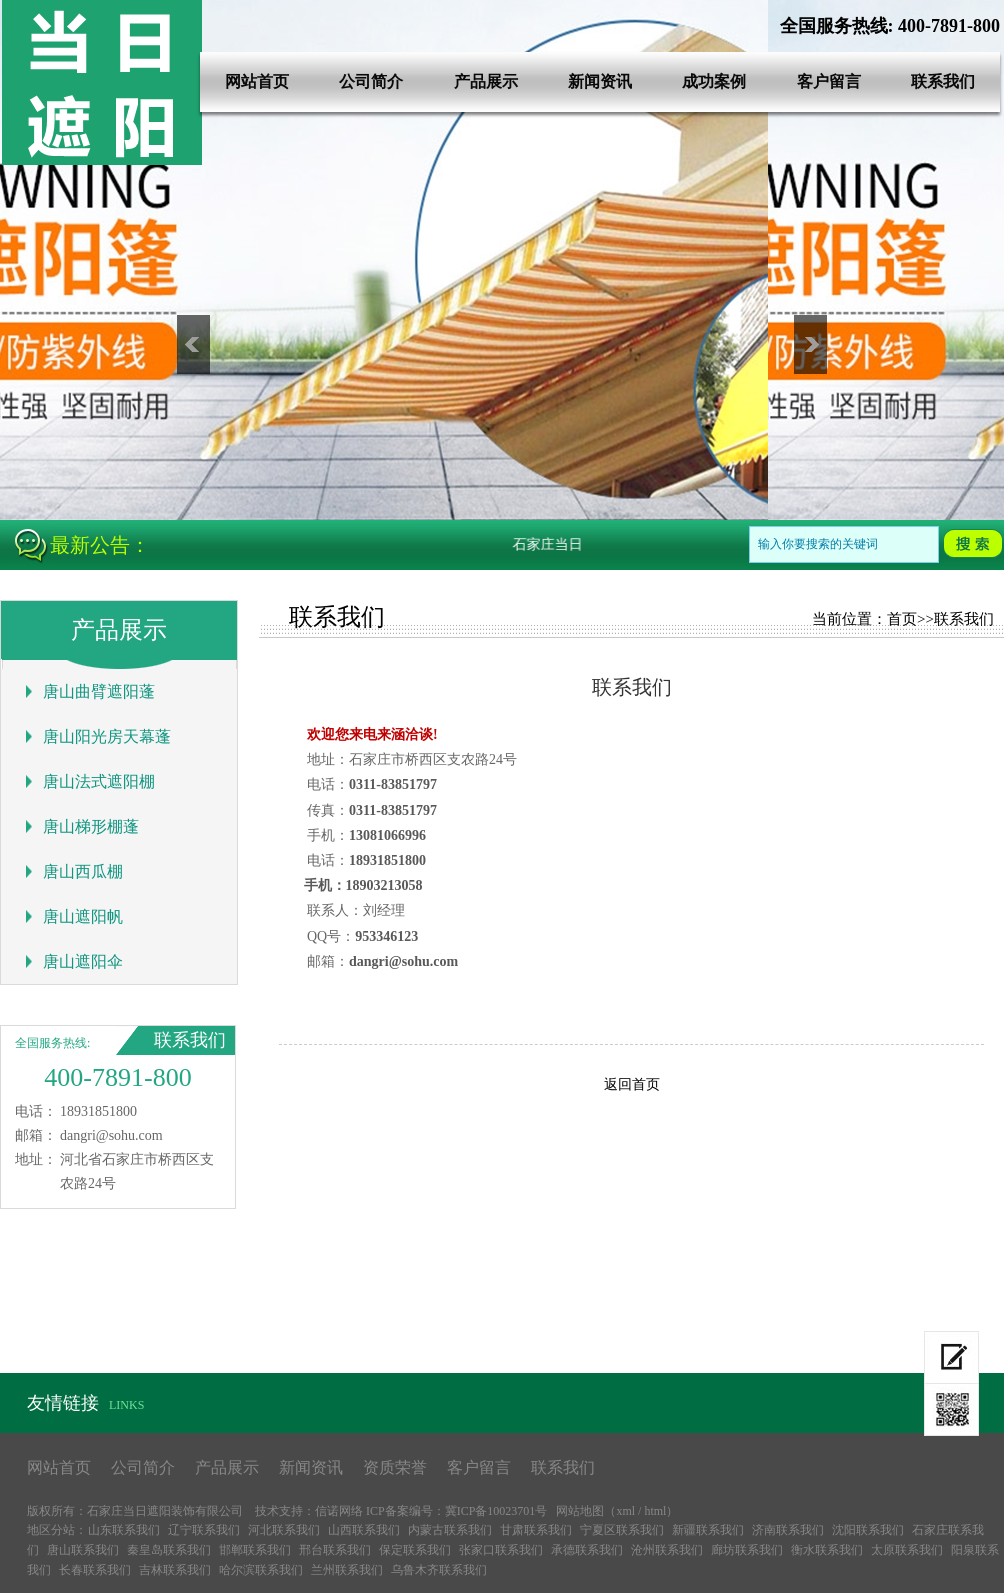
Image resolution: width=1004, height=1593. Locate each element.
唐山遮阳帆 (83, 916)
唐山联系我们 (83, 1550)
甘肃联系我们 (536, 1530)
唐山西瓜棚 (83, 871)
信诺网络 (339, 1511)
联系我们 (943, 81)
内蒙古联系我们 (450, 1530)
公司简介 (371, 81)
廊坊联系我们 (747, 1550)
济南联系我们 (788, 1530)
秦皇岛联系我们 (169, 1550)
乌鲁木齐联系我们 (439, 1570)
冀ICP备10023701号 (496, 1511)
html (655, 1511)
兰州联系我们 (347, 1570)
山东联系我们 (124, 1530)
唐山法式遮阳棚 (99, 781)
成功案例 (714, 81)
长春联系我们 (95, 1570)
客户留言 (829, 81)
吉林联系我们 (175, 1570)
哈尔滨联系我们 (261, 1570)
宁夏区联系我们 (622, 1530)
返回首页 (632, 1084)
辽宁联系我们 (204, 1530)
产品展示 (486, 81)
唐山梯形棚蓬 (91, 826)
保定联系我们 (415, 1550)
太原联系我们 (907, 1550)
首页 (902, 619)
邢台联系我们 (335, 1550)
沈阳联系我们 (868, 1530)
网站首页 (257, 81)
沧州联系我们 (667, 1550)
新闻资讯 (600, 81)
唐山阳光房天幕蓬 (107, 736)
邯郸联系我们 (255, 1550)
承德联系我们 (587, 1550)
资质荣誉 (395, 1467)
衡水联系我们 (827, 1550)
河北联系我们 (284, 1530)
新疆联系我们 (708, 1530)
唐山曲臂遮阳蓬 (99, 691)
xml (625, 1511)
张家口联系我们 (501, 1550)
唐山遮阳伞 (83, 961)
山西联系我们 (364, 1530)
